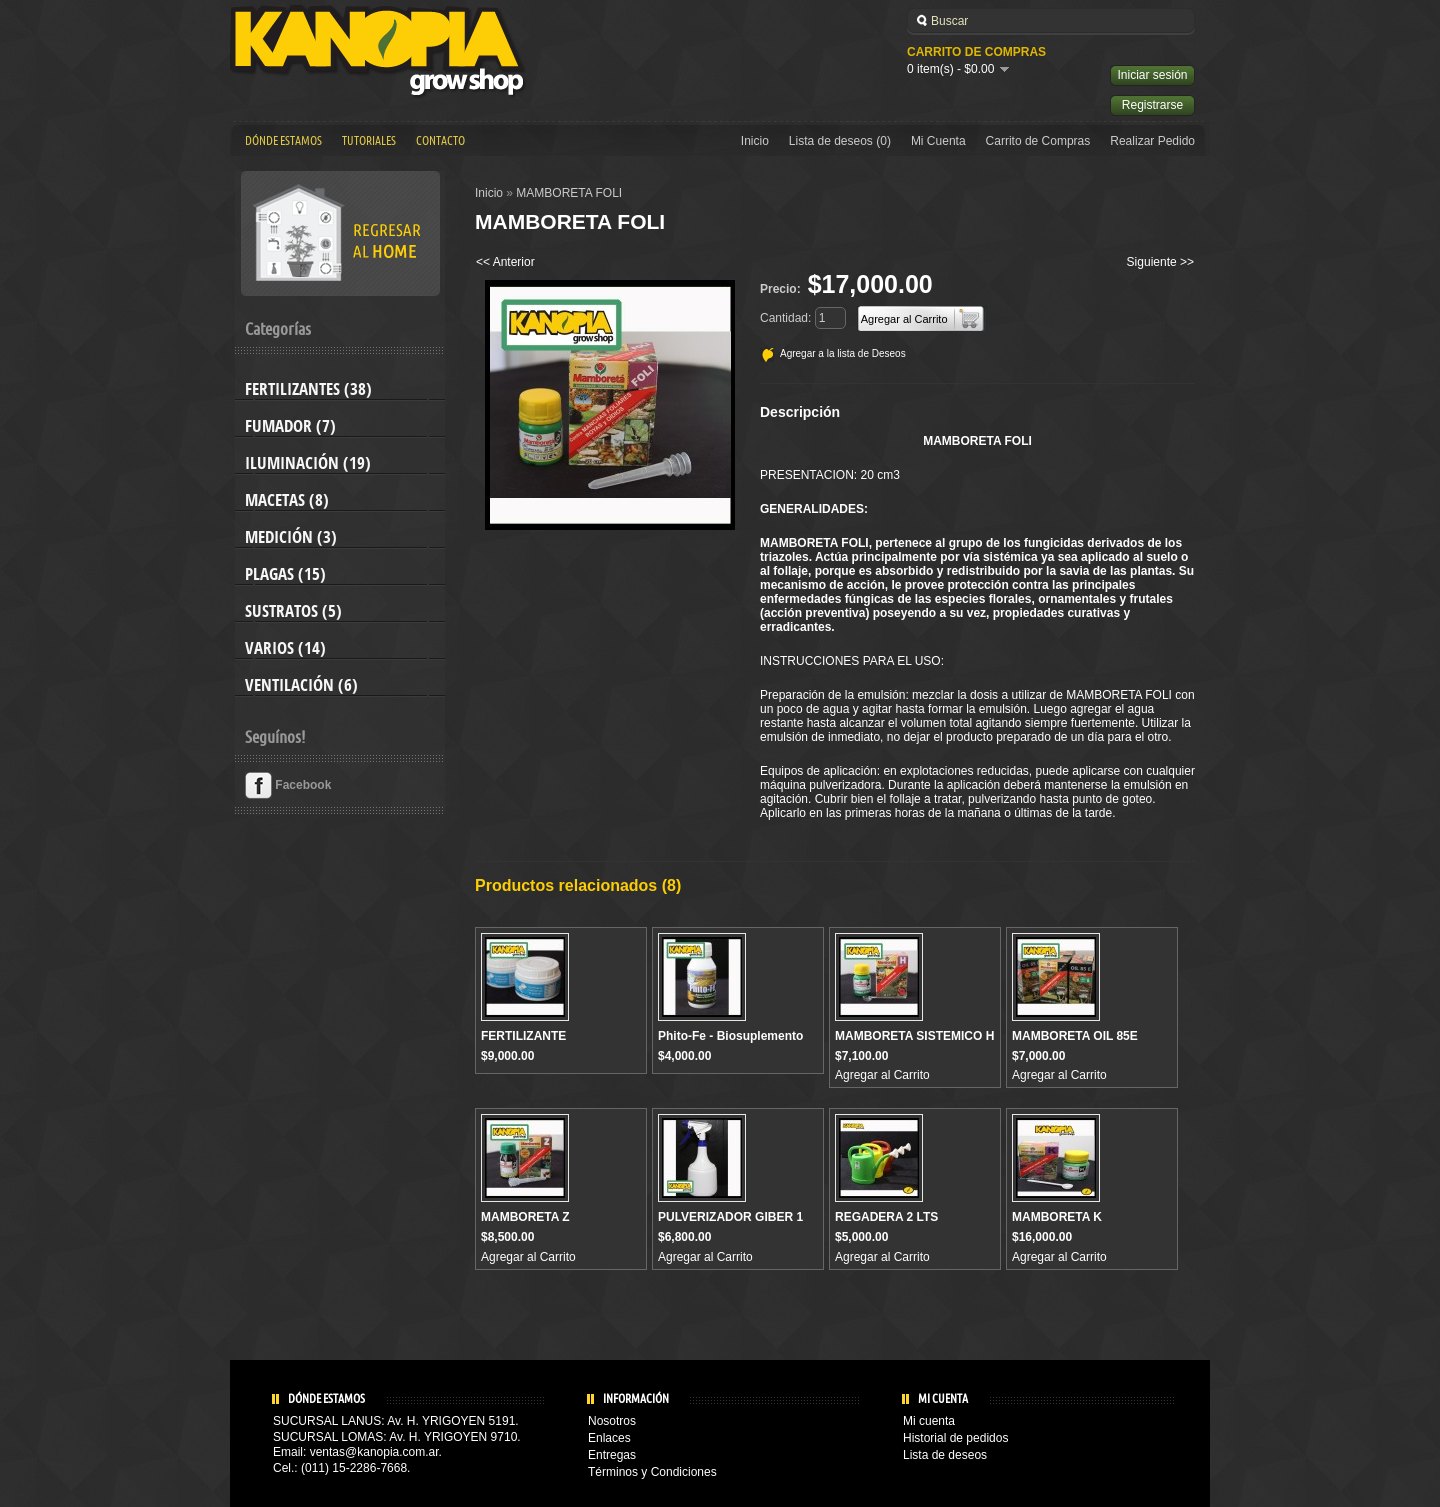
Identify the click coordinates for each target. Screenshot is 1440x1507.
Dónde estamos (283, 141)
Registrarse (1152, 105)
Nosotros (612, 1421)
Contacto (440, 141)
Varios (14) (285, 648)
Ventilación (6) (301, 685)
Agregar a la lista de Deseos (843, 353)
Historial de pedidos (955, 1438)
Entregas (612, 1455)
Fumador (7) (290, 426)
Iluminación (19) (308, 463)
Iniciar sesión (1152, 75)
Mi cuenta (929, 1421)
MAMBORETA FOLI (569, 193)
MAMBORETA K (1057, 1217)
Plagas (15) (285, 574)
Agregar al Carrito (882, 1075)
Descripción (800, 412)
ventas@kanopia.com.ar (374, 1452)
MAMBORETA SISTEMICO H (914, 1036)
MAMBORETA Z (525, 1217)
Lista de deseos (945, 1455)
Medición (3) (291, 537)
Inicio (755, 141)
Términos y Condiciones (652, 1472)
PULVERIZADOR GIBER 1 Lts (730, 1224)
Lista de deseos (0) (840, 141)
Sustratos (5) (293, 611)
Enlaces (609, 1438)
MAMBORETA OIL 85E (1075, 1036)
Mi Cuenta (938, 141)
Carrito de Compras (1038, 141)
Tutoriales (369, 141)
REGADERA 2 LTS (886, 1217)
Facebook (288, 785)
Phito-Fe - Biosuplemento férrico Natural (730, 1043)
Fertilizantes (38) (308, 389)
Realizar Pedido (1152, 141)
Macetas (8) (287, 500)
